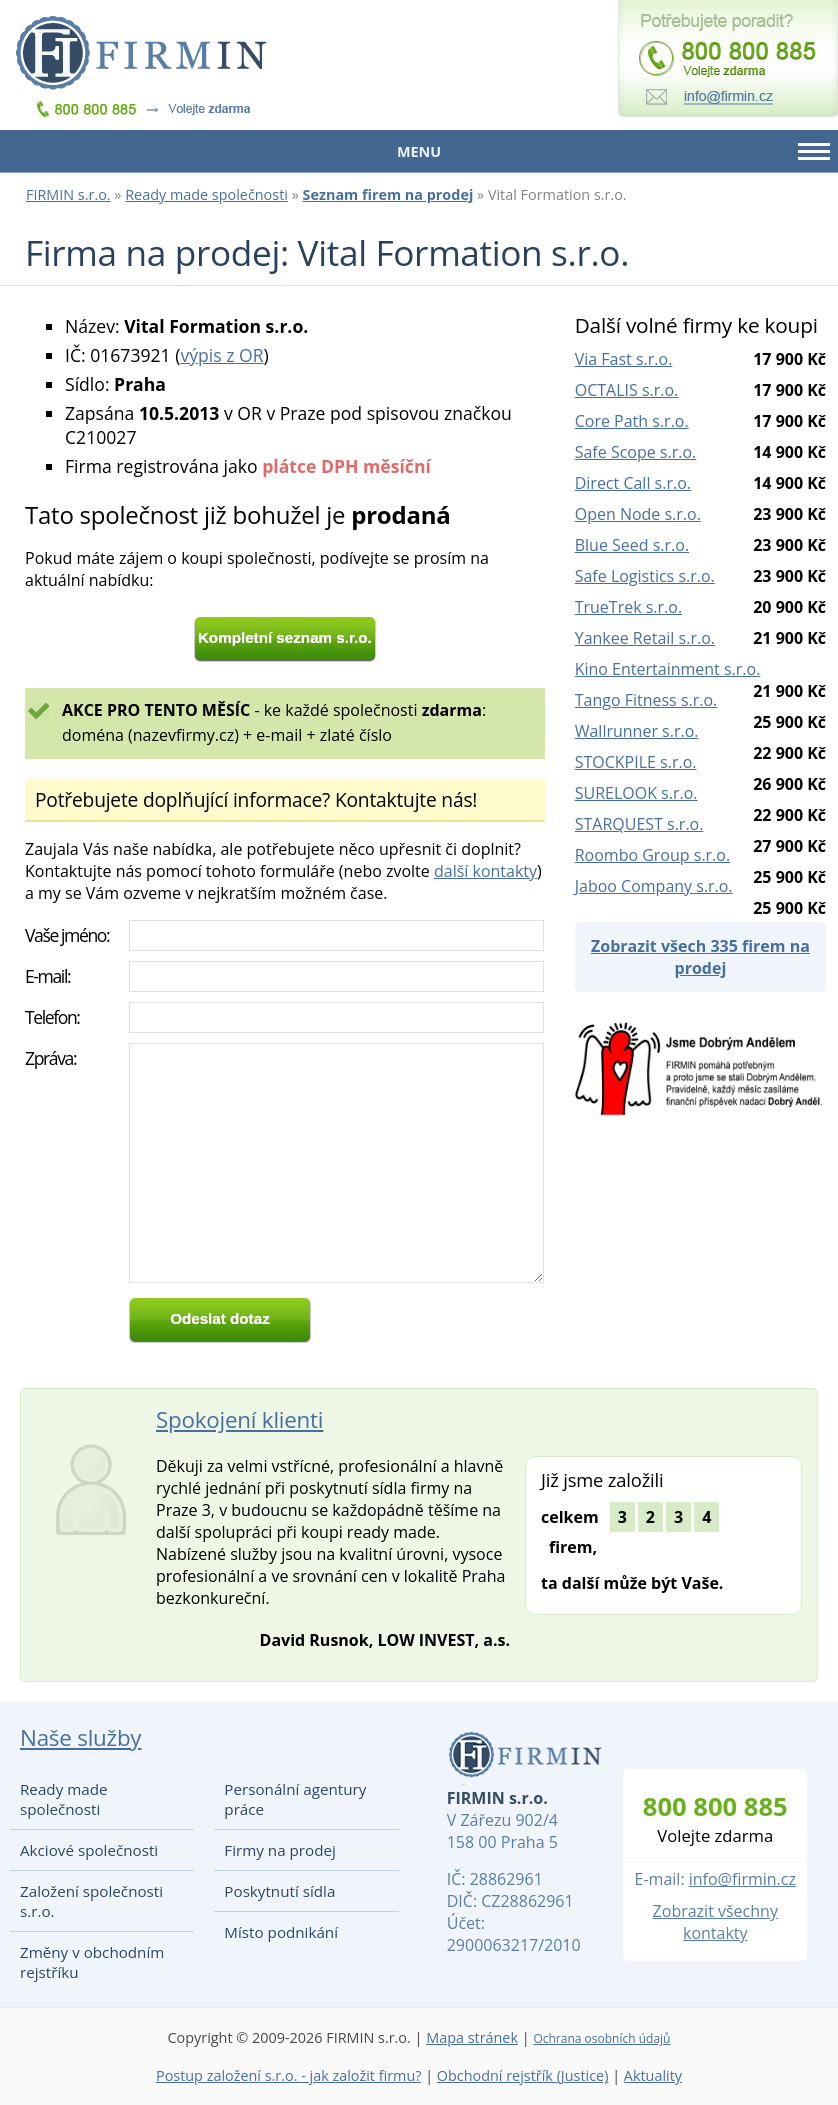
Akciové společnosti (89, 1850)
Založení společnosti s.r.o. (91, 1901)
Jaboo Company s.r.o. (654, 886)
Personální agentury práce (295, 1799)
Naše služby (80, 1737)
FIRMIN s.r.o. (68, 194)
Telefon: (52, 1017)
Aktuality (653, 2075)
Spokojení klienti (239, 1419)
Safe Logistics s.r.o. (645, 576)
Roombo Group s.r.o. (652, 855)
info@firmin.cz (742, 1879)
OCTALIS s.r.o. (627, 390)
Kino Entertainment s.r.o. (668, 669)
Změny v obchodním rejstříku (92, 1962)
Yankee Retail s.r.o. (645, 638)
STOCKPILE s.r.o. (636, 762)
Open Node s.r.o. (638, 514)
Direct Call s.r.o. (633, 483)
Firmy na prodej (279, 1850)
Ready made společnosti (206, 194)
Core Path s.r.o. (632, 421)
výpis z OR (221, 355)
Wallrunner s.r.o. (637, 731)
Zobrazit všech (700, 957)
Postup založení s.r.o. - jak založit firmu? (289, 2075)
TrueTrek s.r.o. (628, 607)
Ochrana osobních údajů (601, 2038)
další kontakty (485, 871)
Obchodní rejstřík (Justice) (523, 2075)
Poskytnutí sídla (279, 1891)
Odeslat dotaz (220, 1318)
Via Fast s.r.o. (624, 359)
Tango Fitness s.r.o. (646, 700)
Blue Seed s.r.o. (632, 545)
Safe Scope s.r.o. (636, 452)
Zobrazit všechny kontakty (715, 1922)
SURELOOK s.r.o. (636, 793)
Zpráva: (50, 1058)
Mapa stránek (472, 2037)
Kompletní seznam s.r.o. (285, 637)
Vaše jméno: (67, 935)
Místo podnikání (281, 1932)
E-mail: (47, 976)
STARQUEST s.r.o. (639, 824)
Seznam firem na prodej (388, 194)
